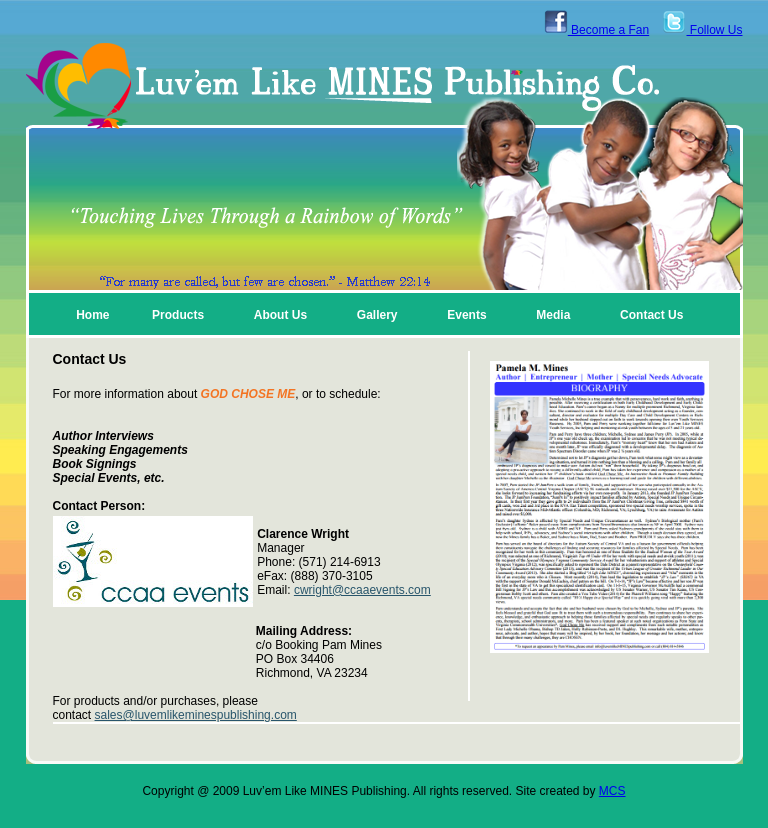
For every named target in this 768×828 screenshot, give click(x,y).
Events (466, 315)
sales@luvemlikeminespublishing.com (196, 715)
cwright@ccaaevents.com (362, 590)
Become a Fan (596, 30)
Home (92, 315)
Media (553, 315)
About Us (280, 315)
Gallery (377, 315)
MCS (612, 791)
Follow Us (702, 30)
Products (178, 315)
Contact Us (651, 315)
